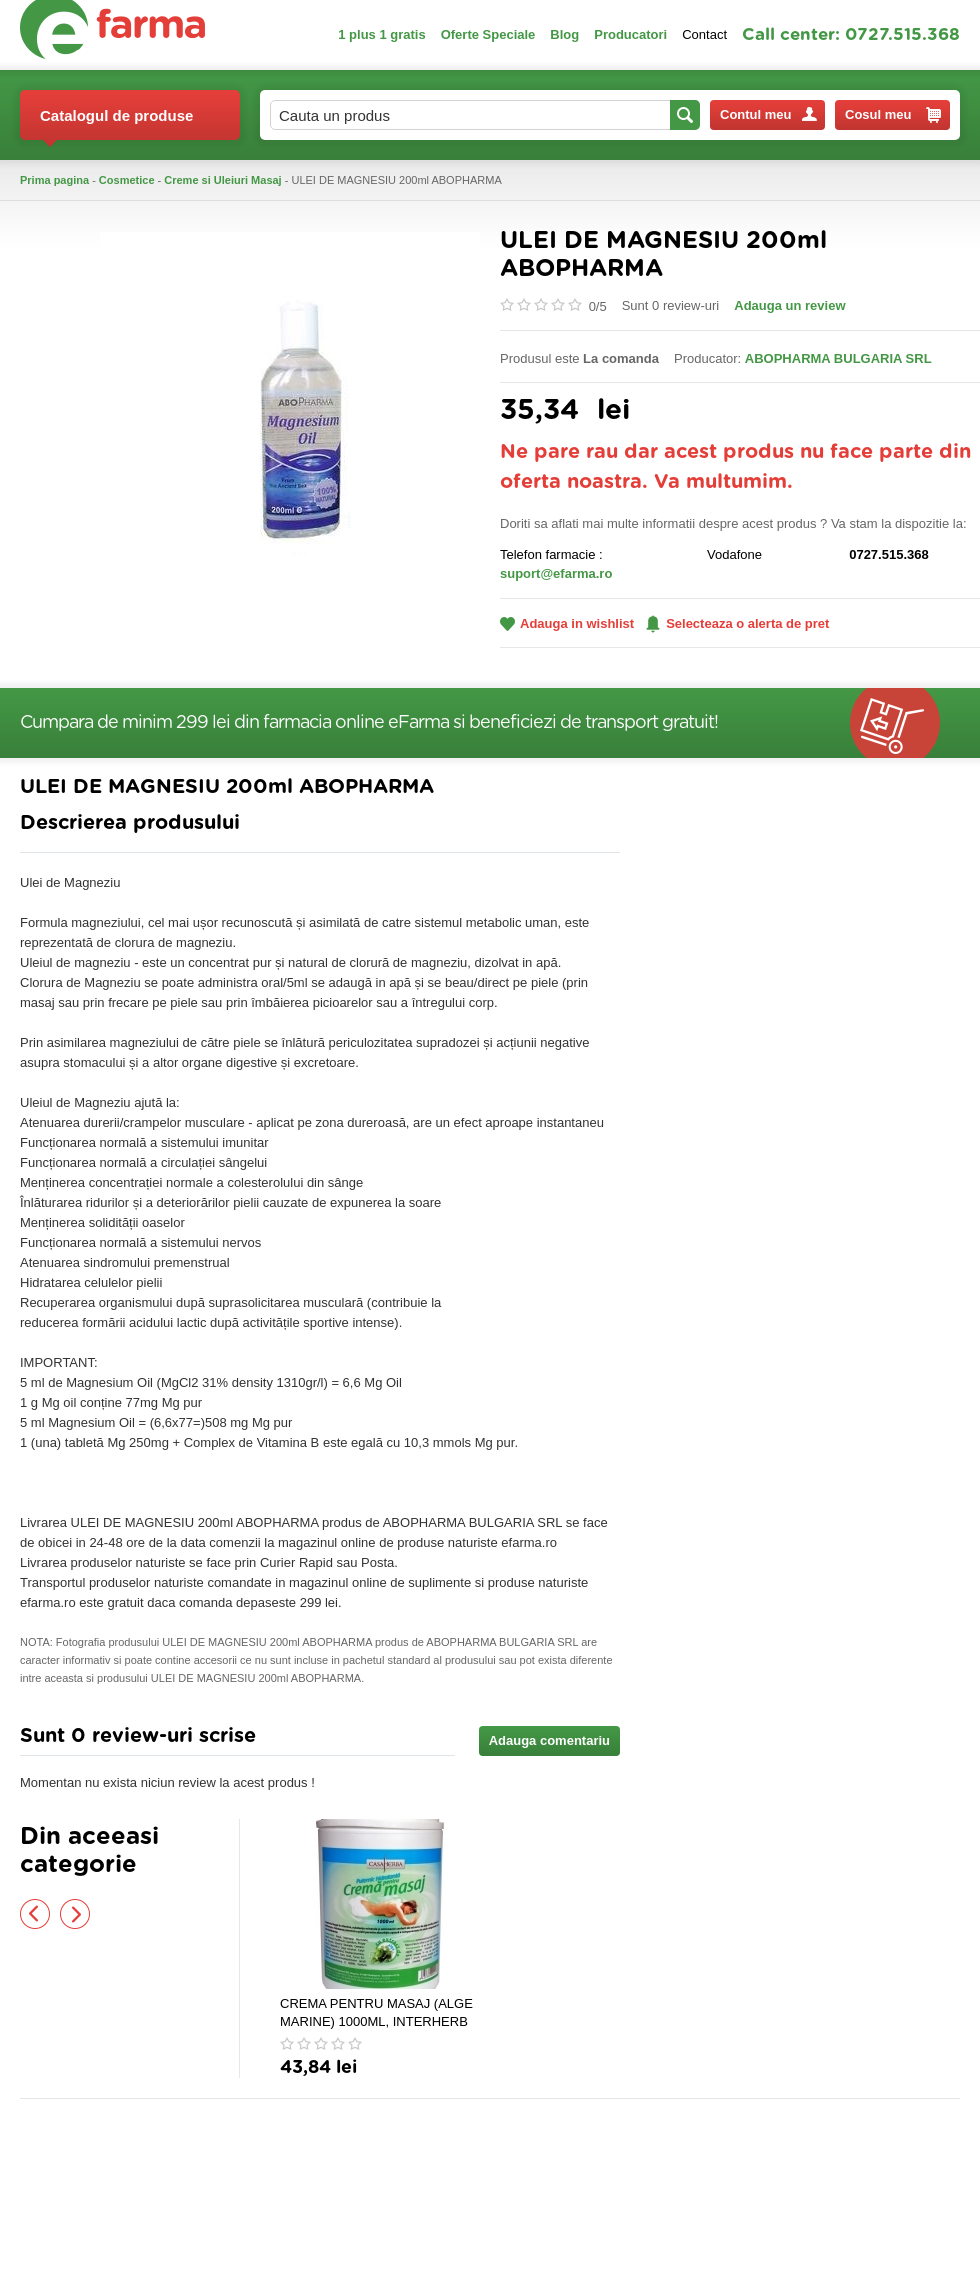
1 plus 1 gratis (381, 34)
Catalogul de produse (116, 123)
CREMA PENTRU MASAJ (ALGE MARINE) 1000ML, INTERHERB (376, 2012)
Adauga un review (789, 305)
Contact (704, 34)
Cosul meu (893, 115)
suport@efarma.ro (556, 573)
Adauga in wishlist (567, 623)
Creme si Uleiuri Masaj (222, 180)
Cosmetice (127, 180)
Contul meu (768, 114)
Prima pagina (54, 180)
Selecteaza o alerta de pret (737, 624)
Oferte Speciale (488, 34)
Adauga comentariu (549, 1740)
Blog (564, 34)
